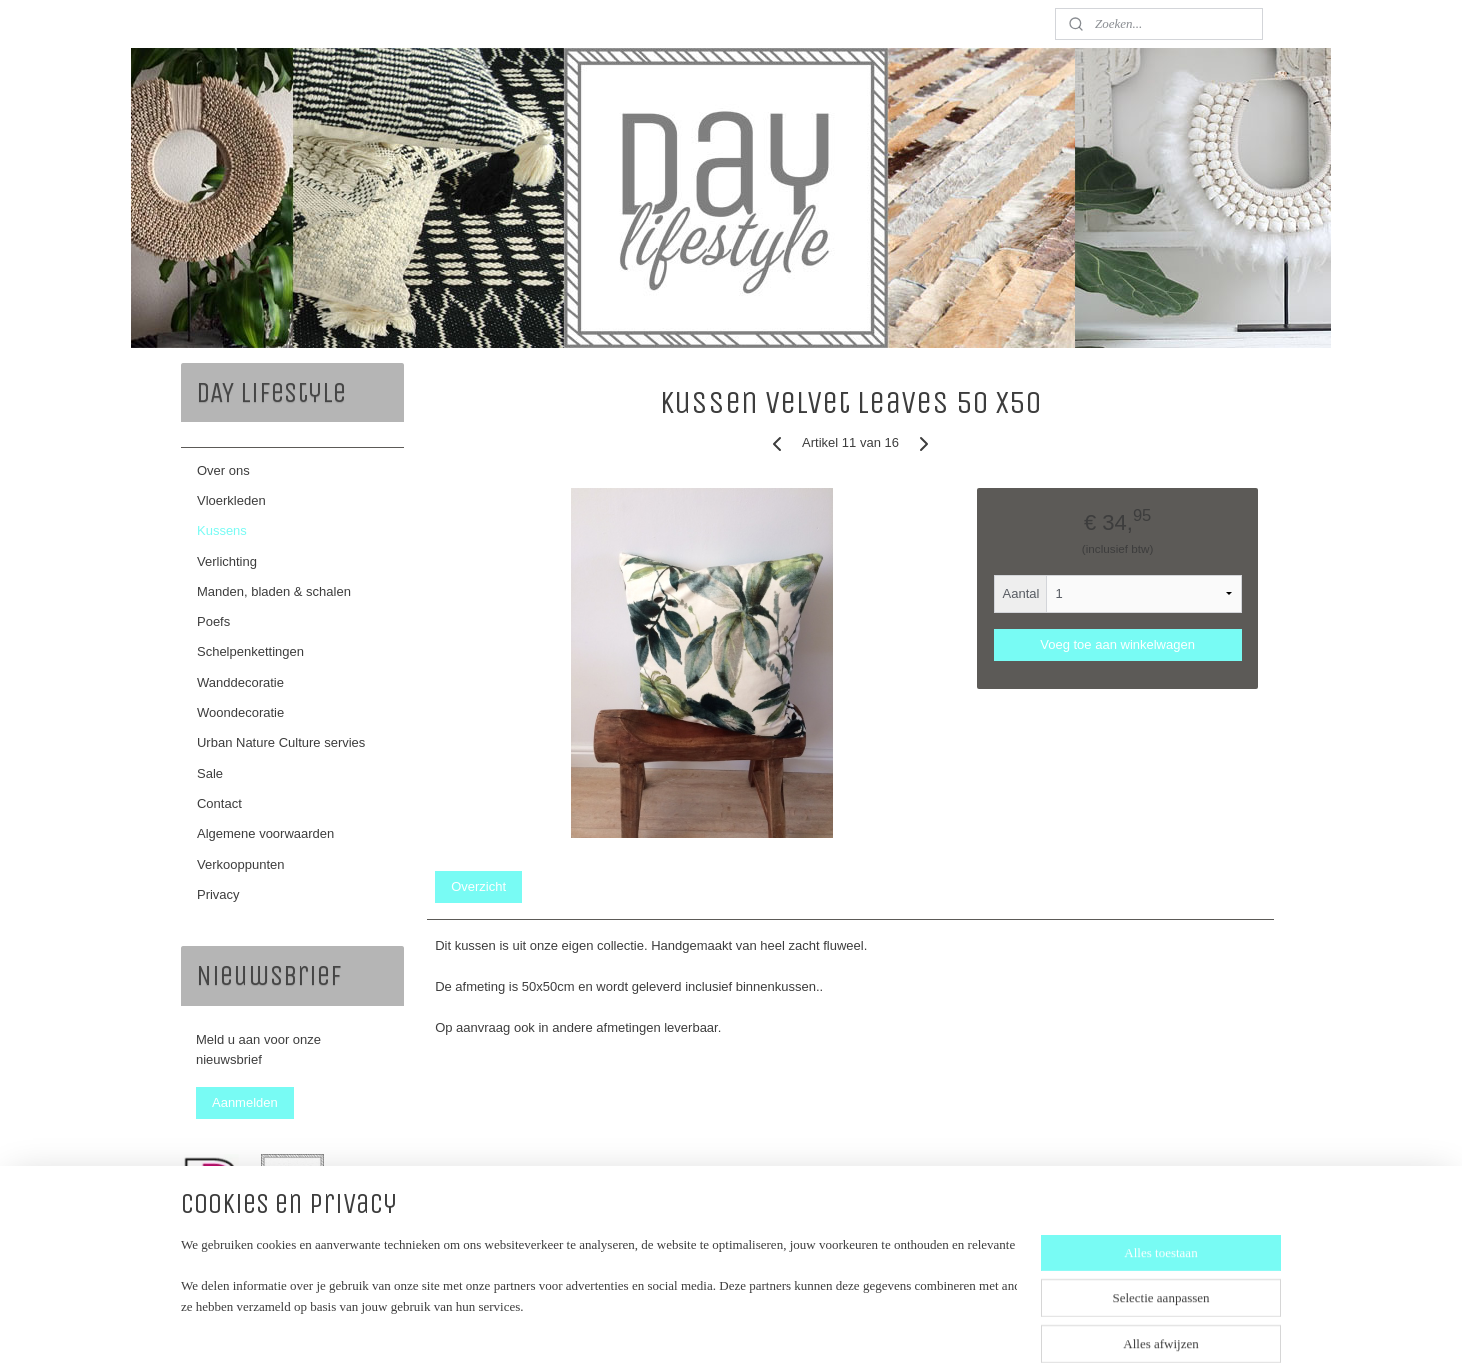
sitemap (668, 1326)
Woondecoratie (240, 712)
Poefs (213, 621)
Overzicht (478, 886)
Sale (210, 773)
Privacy (218, 894)
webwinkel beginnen (769, 1326)
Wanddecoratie (240, 682)
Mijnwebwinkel (924, 1326)
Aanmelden (245, 1102)
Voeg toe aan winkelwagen (1117, 644)
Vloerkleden (231, 500)
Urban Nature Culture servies (281, 742)
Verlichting (227, 561)
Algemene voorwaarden (265, 833)
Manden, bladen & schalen (274, 591)
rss (704, 1326)
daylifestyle (230, 1262)
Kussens (222, 530)
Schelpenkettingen (250, 651)
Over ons (223, 470)
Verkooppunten (240, 864)
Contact (219, 803)
